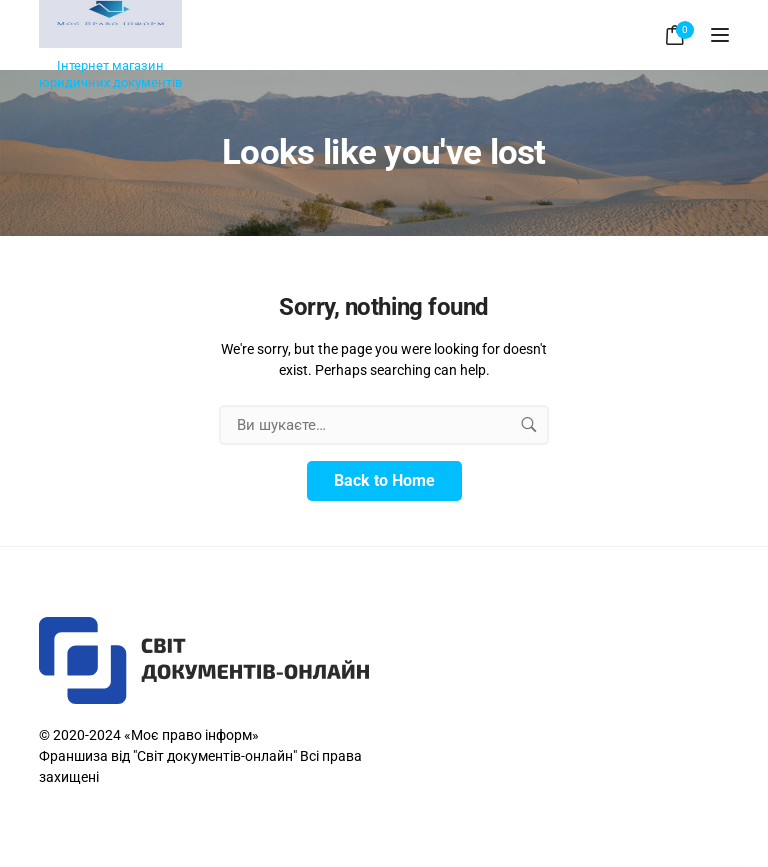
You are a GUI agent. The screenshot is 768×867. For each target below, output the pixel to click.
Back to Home (384, 480)
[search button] (529, 425)
